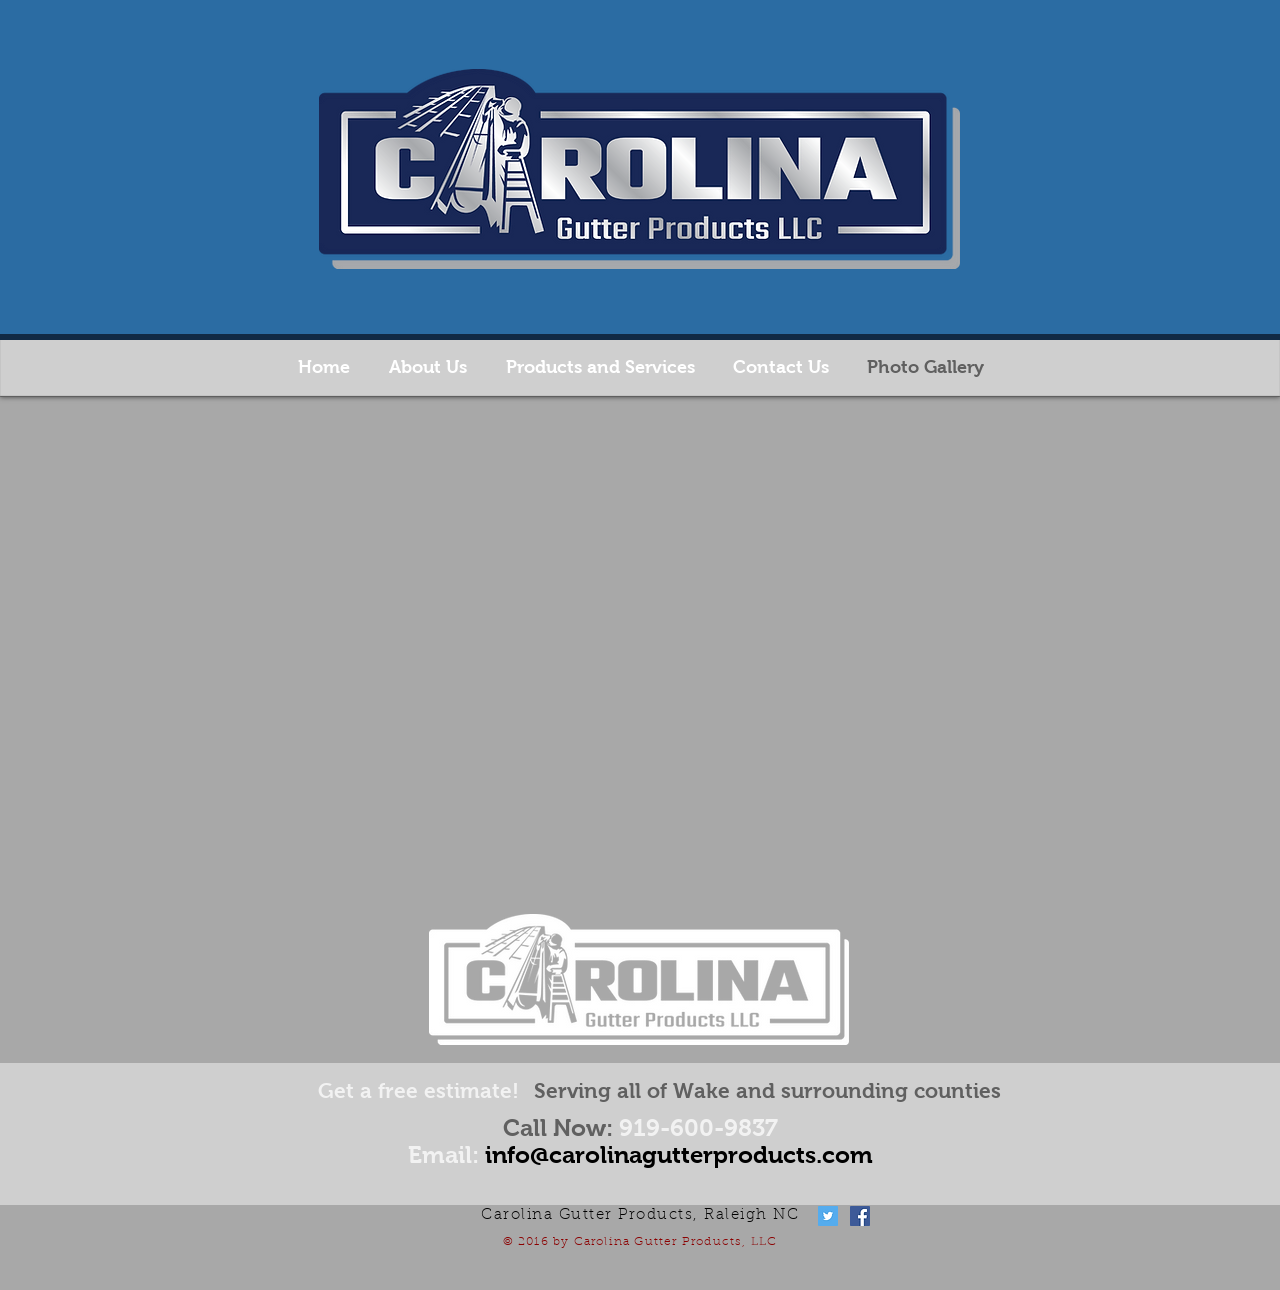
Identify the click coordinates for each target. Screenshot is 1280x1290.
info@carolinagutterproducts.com (679, 1154)
